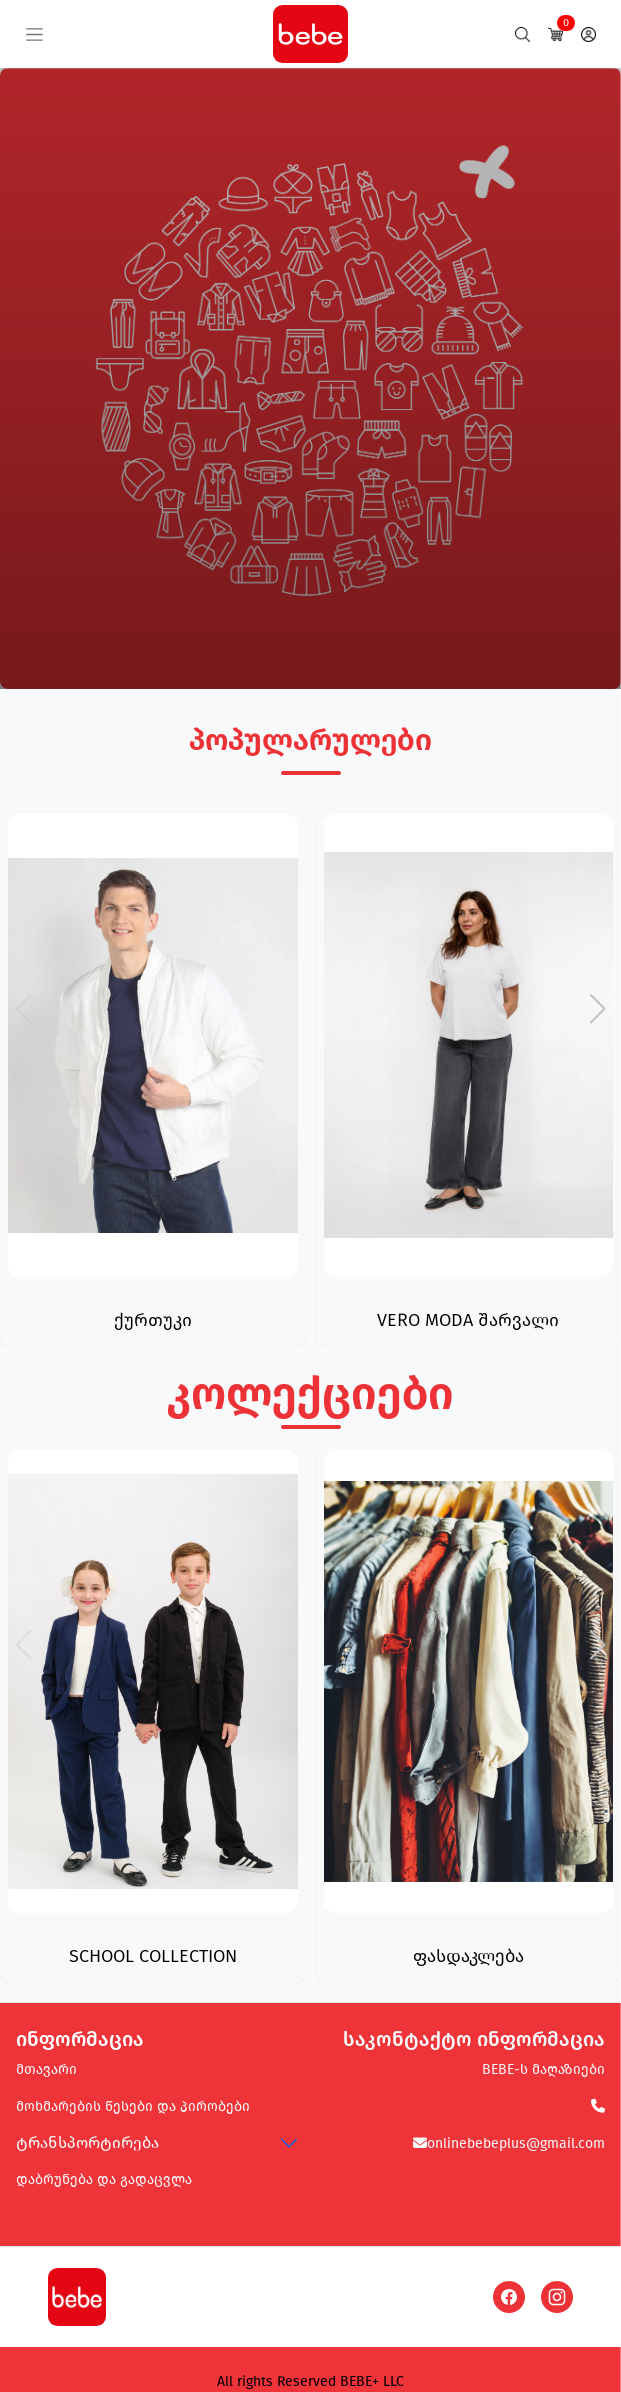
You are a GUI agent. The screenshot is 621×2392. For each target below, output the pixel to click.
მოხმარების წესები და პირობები (133, 2106)
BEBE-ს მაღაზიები (543, 2069)
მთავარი (46, 2069)
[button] (597, 1009)
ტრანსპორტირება (87, 2142)
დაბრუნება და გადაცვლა (104, 2179)
